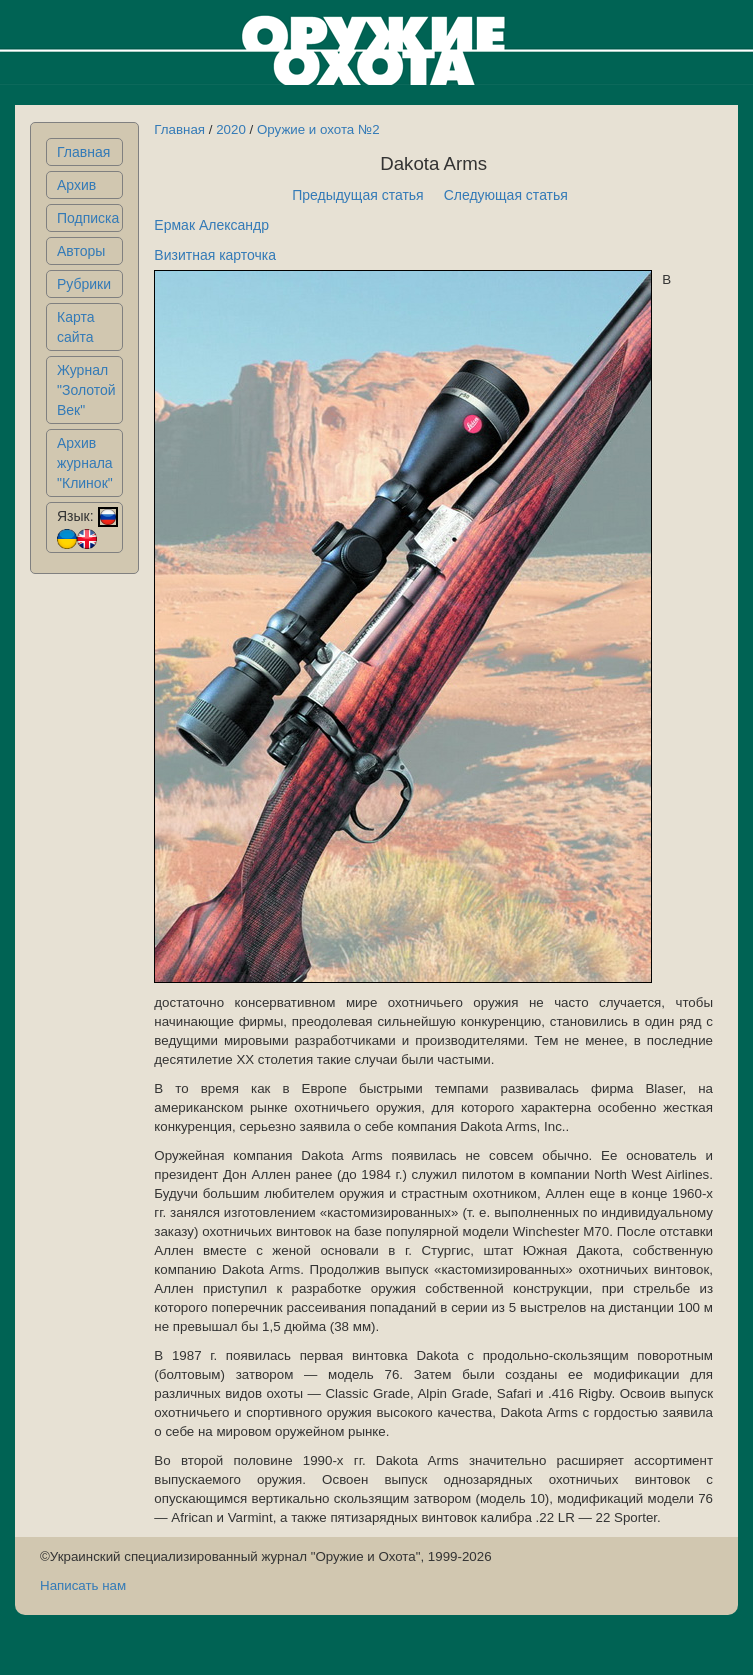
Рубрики (84, 284)
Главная (83, 152)
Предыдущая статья (358, 195)
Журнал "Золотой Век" (86, 390)
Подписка (88, 218)
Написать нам (83, 1585)
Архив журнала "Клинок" (85, 463)
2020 (231, 129)
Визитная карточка (215, 255)
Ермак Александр (211, 225)
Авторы (81, 251)
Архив (76, 185)
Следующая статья (506, 195)
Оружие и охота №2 (318, 129)
